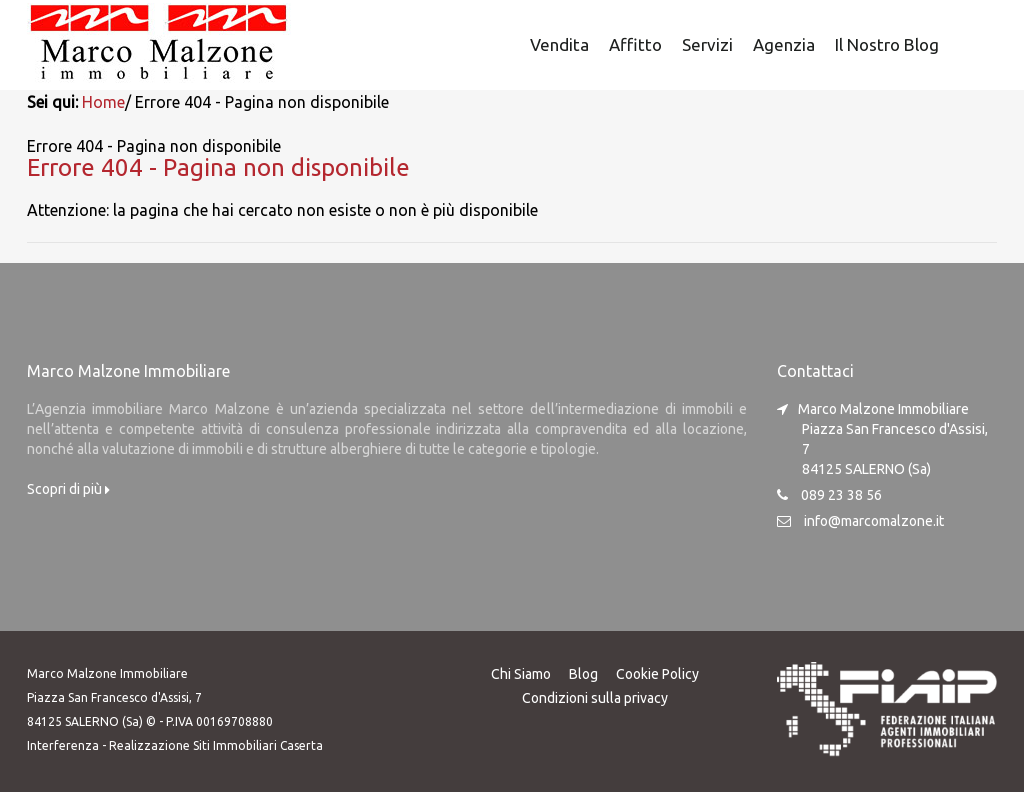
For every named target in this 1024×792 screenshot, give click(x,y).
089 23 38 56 (841, 494)
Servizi (707, 44)
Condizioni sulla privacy (595, 697)
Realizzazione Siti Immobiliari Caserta (216, 744)
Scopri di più (68, 488)
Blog (583, 673)
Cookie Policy (657, 673)
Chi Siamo (521, 673)
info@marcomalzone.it (874, 520)
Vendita (559, 44)
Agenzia (784, 44)
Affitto (635, 44)
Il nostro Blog (887, 44)
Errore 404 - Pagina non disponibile (219, 166)
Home (103, 102)
